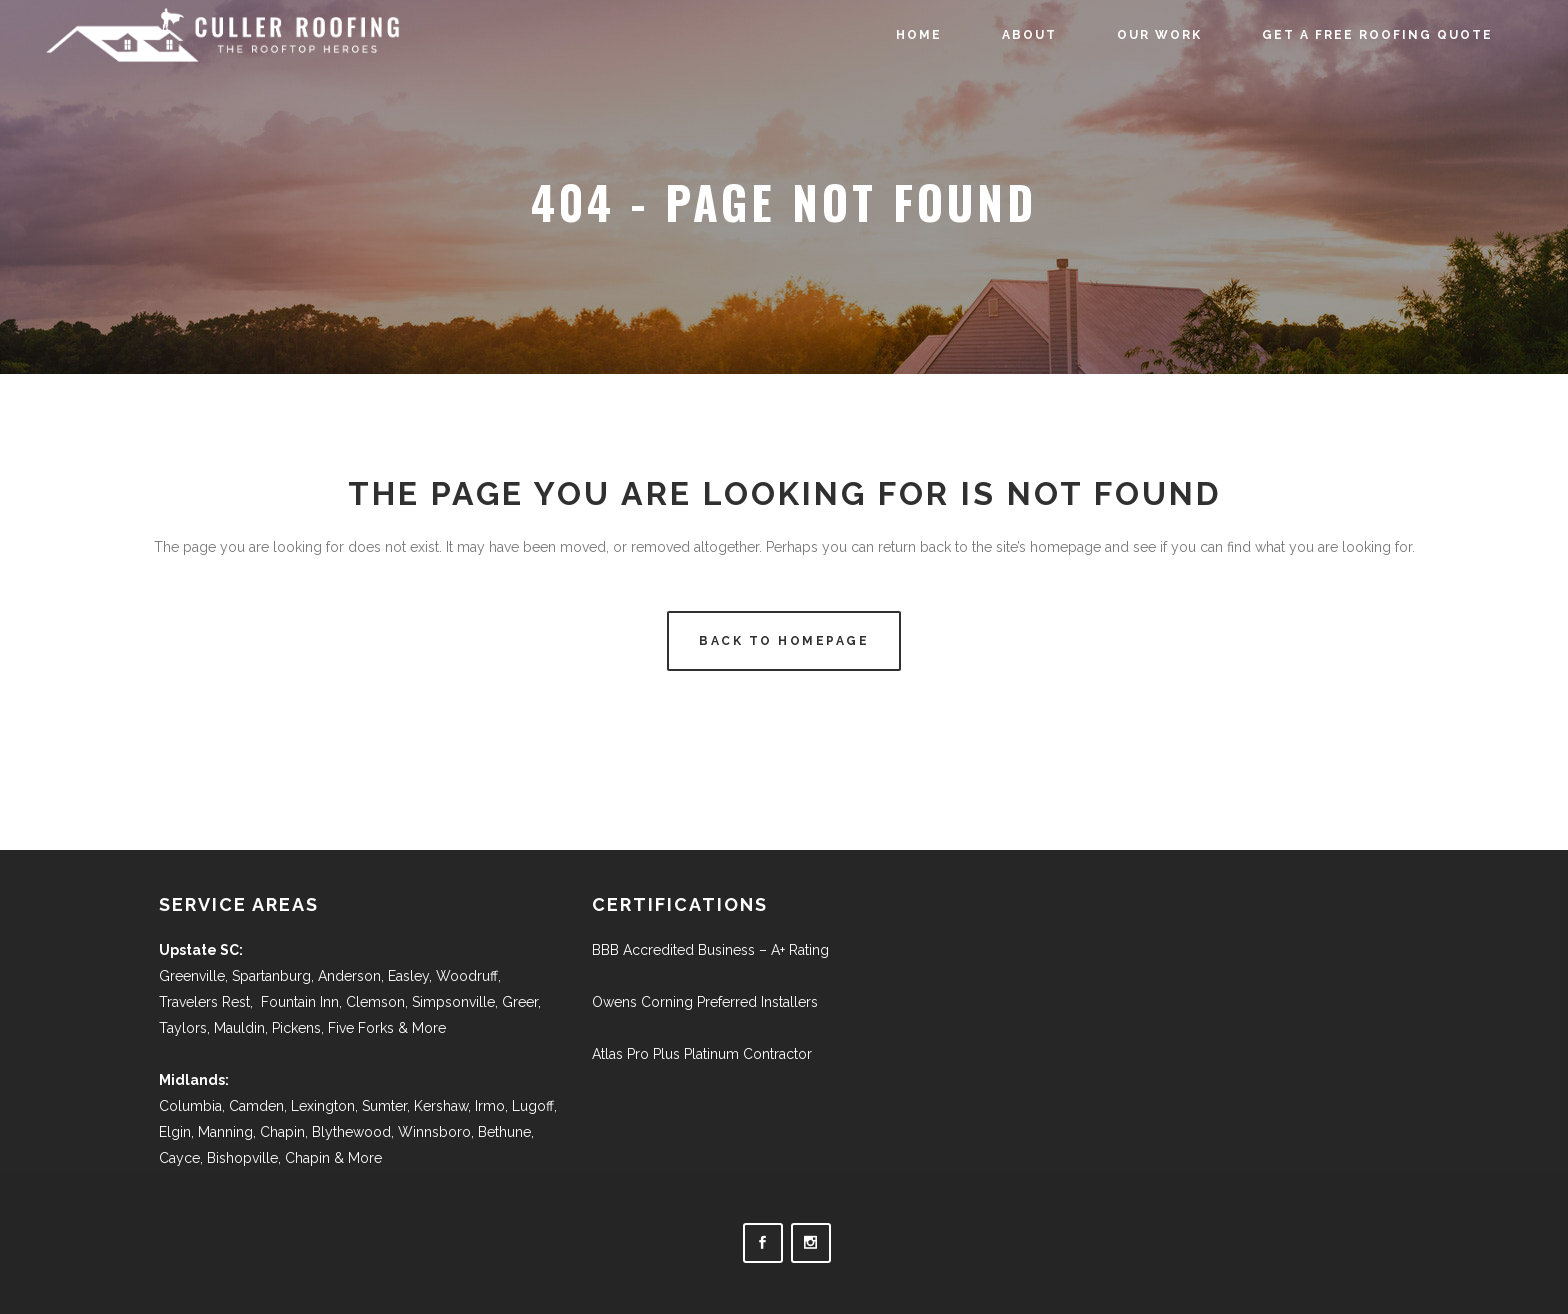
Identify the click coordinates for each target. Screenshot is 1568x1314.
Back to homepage (784, 641)
